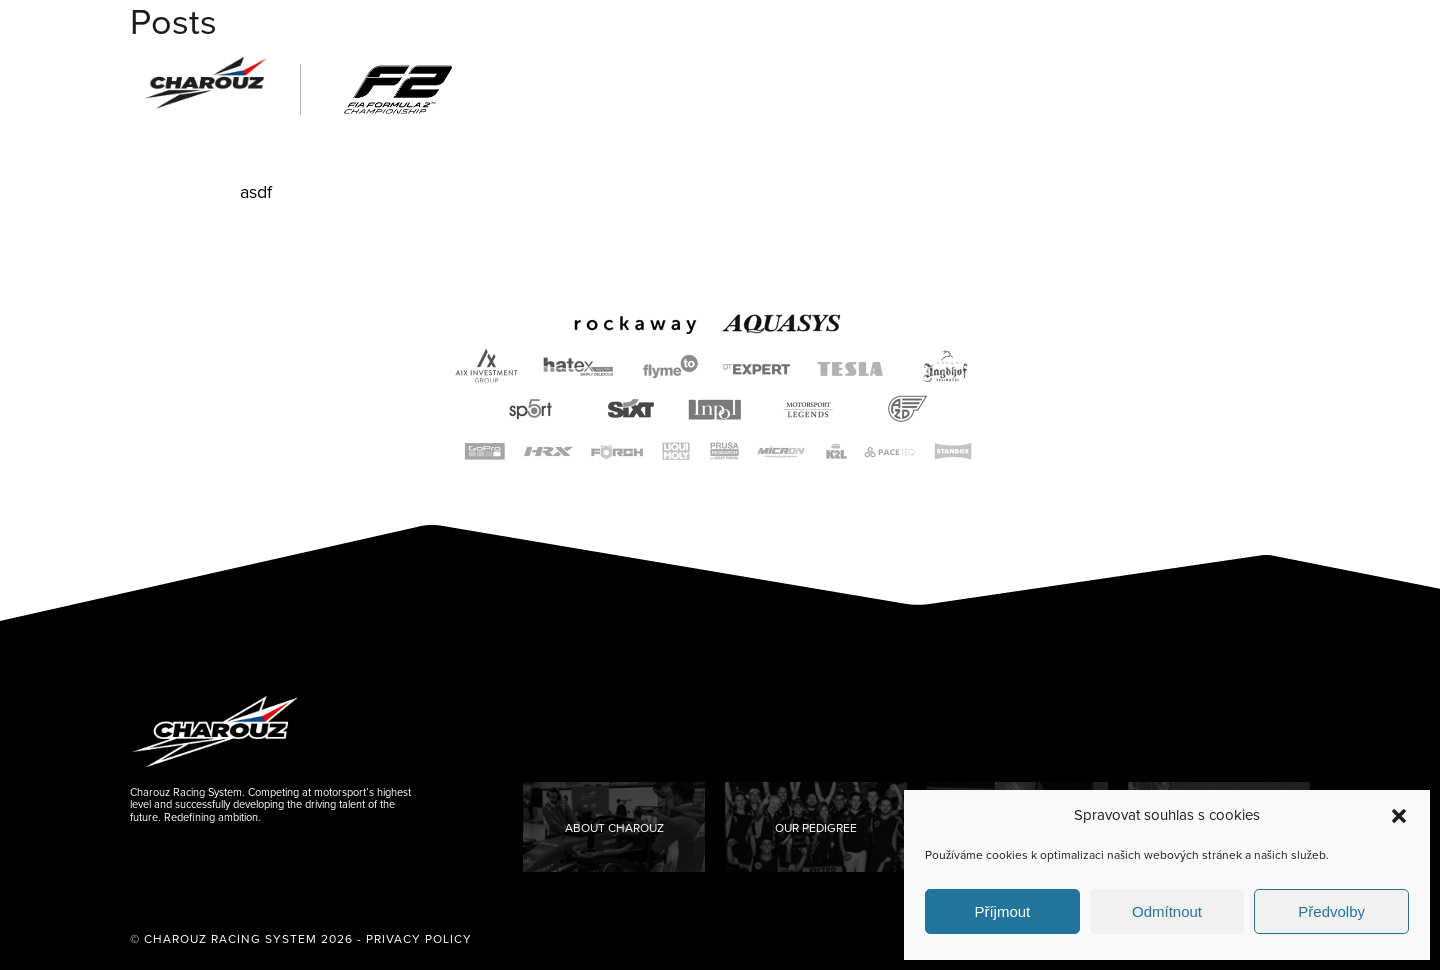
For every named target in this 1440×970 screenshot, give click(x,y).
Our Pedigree (816, 828)
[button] (1399, 816)
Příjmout (1002, 911)
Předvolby (1331, 911)
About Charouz (614, 828)
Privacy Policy (419, 939)
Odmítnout (1167, 911)
